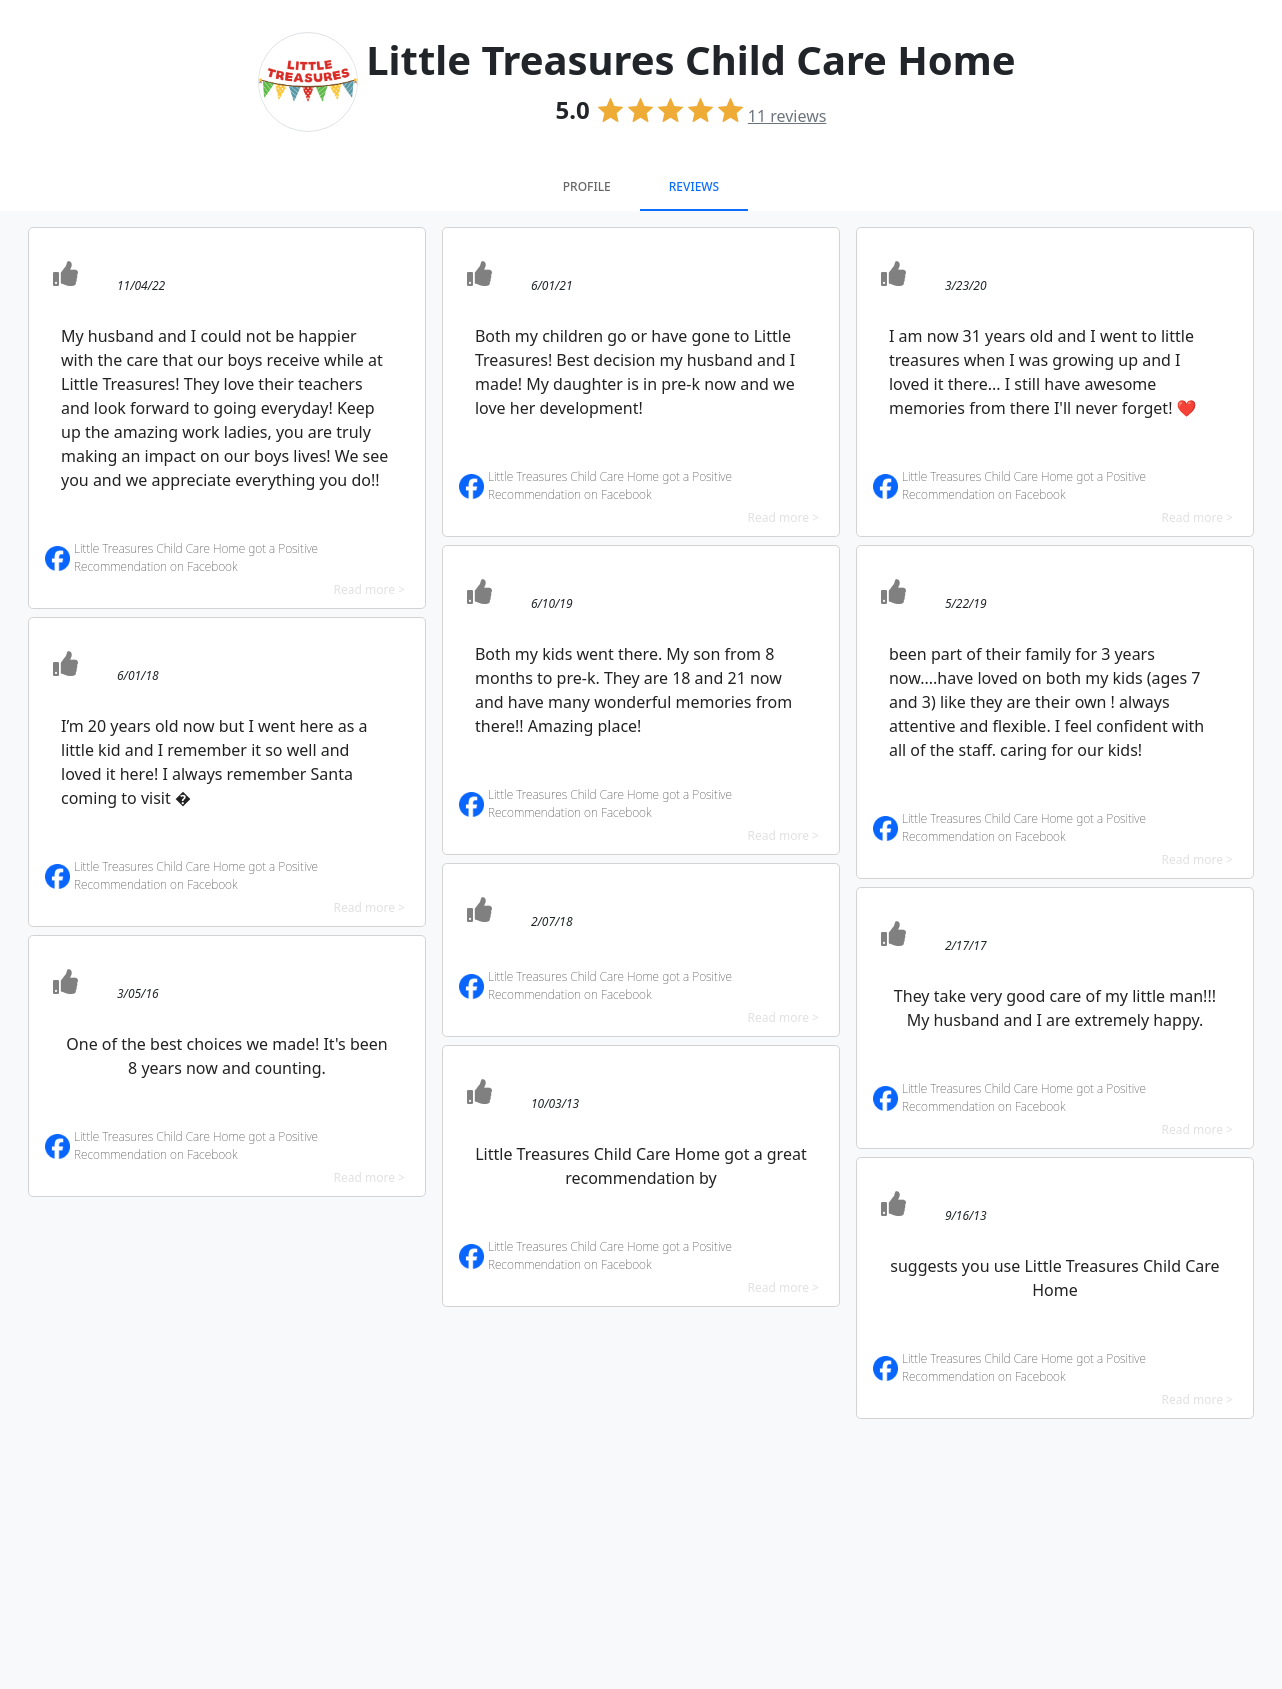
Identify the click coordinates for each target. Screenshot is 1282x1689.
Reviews (694, 186)
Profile (587, 186)
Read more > (369, 589)
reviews (787, 116)
